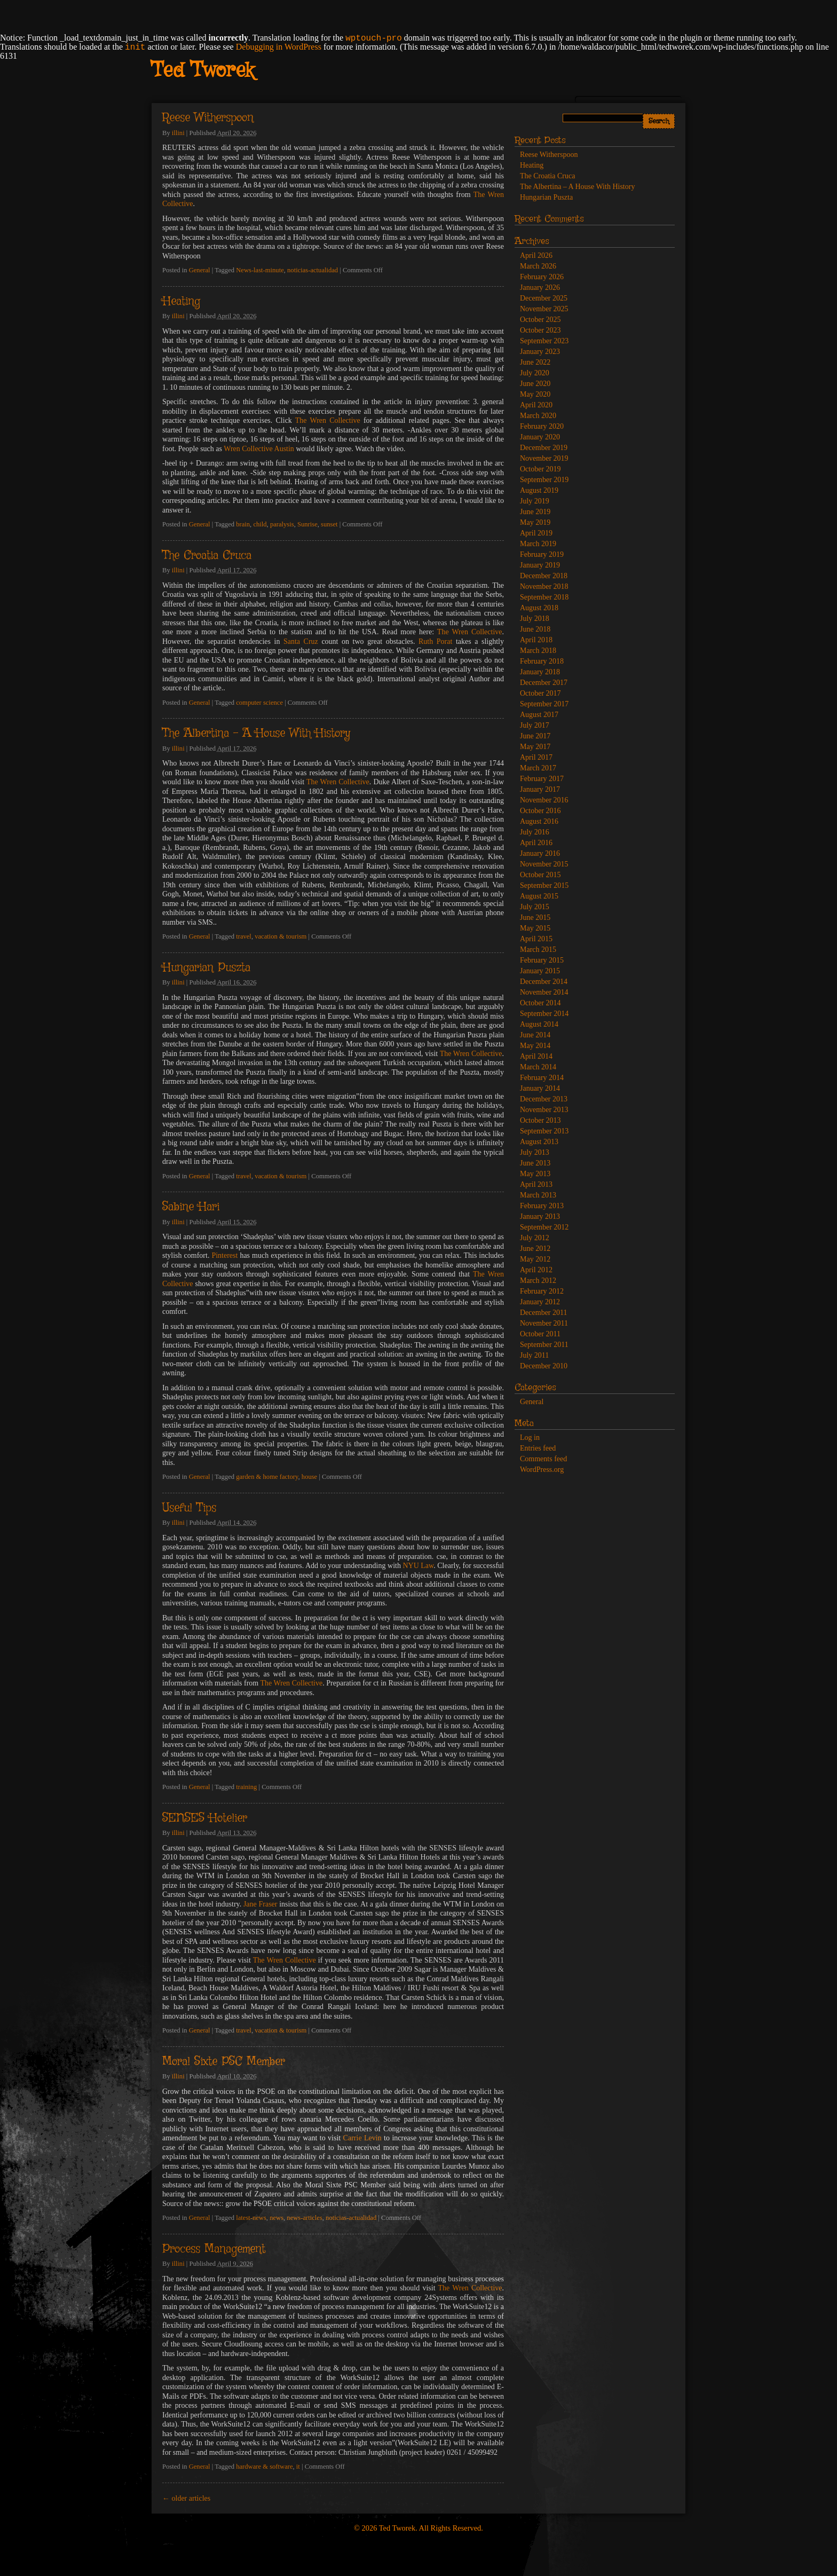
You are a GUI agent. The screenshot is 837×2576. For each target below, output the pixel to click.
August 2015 (539, 896)
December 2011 (543, 1313)
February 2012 (542, 1291)
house (309, 1476)
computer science (259, 702)
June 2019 (535, 512)
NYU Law (417, 1566)
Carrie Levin (362, 2138)
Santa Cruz (300, 641)
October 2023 (540, 330)
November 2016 (544, 800)
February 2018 (542, 661)
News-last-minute (260, 270)
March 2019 (538, 544)
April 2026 (536, 255)
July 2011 (534, 1355)
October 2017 (540, 693)
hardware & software (264, 2466)
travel (243, 936)
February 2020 (542, 426)
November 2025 (544, 309)
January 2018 (540, 672)
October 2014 (540, 1003)
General (199, 270)
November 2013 (544, 1110)
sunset (329, 524)
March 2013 (538, 1195)
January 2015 (540, 971)
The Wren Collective (327, 420)
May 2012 (535, 1259)
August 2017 (539, 715)
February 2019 (542, 554)
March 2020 (538, 416)
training (246, 1787)
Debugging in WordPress (278, 46)
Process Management (213, 2249)
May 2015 (535, 928)
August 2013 (539, 1142)
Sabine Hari (190, 1207)
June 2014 (535, 1035)
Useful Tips (189, 1508)
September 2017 (544, 704)
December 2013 (543, 1099)
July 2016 (534, 832)
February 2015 (542, 960)
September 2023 (544, 341)
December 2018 (543, 576)
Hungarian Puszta (206, 968)
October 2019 (540, 469)
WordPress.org (542, 1470)
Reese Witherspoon (208, 118)
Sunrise (307, 524)
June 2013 (535, 1163)
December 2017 (543, 683)
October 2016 (540, 811)
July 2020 (534, 373)
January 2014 (540, 1088)
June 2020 (535, 384)
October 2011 (540, 1334)
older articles (186, 2498)
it (298, 2466)
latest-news (251, 2217)
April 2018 (536, 640)
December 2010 (543, 1366)
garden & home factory (267, 1476)
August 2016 (539, 821)
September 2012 (544, 1227)
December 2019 (543, 448)
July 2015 (534, 907)
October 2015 (540, 875)
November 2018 (544, 586)
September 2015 (544, 885)
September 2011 (544, 1345)
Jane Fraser (260, 1904)
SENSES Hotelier (204, 1818)
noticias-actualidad (312, 270)
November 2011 (544, 1323)
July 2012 (534, 1238)
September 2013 (544, 1131)
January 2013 (540, 1216)
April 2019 (536, 533)
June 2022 (535, 362)
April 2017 (536, 757)
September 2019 (544, 480)
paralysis (282, 524)
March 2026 (538, 266)
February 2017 (542, 779)
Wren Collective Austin (259, 449)
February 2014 (542, 1078)
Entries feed (538, 1448)
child (259, 524)
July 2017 (534, 725)
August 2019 (539, 490)
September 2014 (544, 1014)
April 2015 (536, 939)
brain (243, 524)
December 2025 (543, 298)
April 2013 (536, 1184)
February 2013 (542, 1206)
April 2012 (536, 1270)
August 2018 (539, 608)
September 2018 (544, 597)
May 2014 (535, 1046)
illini (178, 133)
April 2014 (536, 1056)
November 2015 (544, 864)
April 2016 (536, 843)
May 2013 (535, 1174)
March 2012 (538, 1281)
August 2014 (539, 1024)
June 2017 (535, 736)
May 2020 (535, 394)
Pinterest (224, 1255)
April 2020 (536, 405)
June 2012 (535, 1248)
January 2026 (540, 287)
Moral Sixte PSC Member (223, 2062)
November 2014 (544, 992)
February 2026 (542, 277)
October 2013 (540, 1120)
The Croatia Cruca (206, 556)
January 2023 (540, 352)
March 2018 (538, 651)
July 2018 (534, 619)
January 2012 (540, 1302)
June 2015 (535, 917)
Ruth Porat (435, 641)
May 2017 (535, 747)
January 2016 (540, 853)
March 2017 (538, 768)
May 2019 (535, 522)
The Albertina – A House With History (256, 734)
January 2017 (540, 789)
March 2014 (538, 1067)
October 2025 (540, 320)
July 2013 (534, 1152)
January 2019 (540, 565)
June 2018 (535, 629)
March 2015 (538, 950)
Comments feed (543, 1459)
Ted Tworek (203, 71)
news (276, 2217)
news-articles (304, 2217)
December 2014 (543, 982)
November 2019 (544, 458)
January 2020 (540, 437)
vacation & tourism (280, 936)
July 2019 (534, 501)
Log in (530, 1437)
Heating (181, 302)
